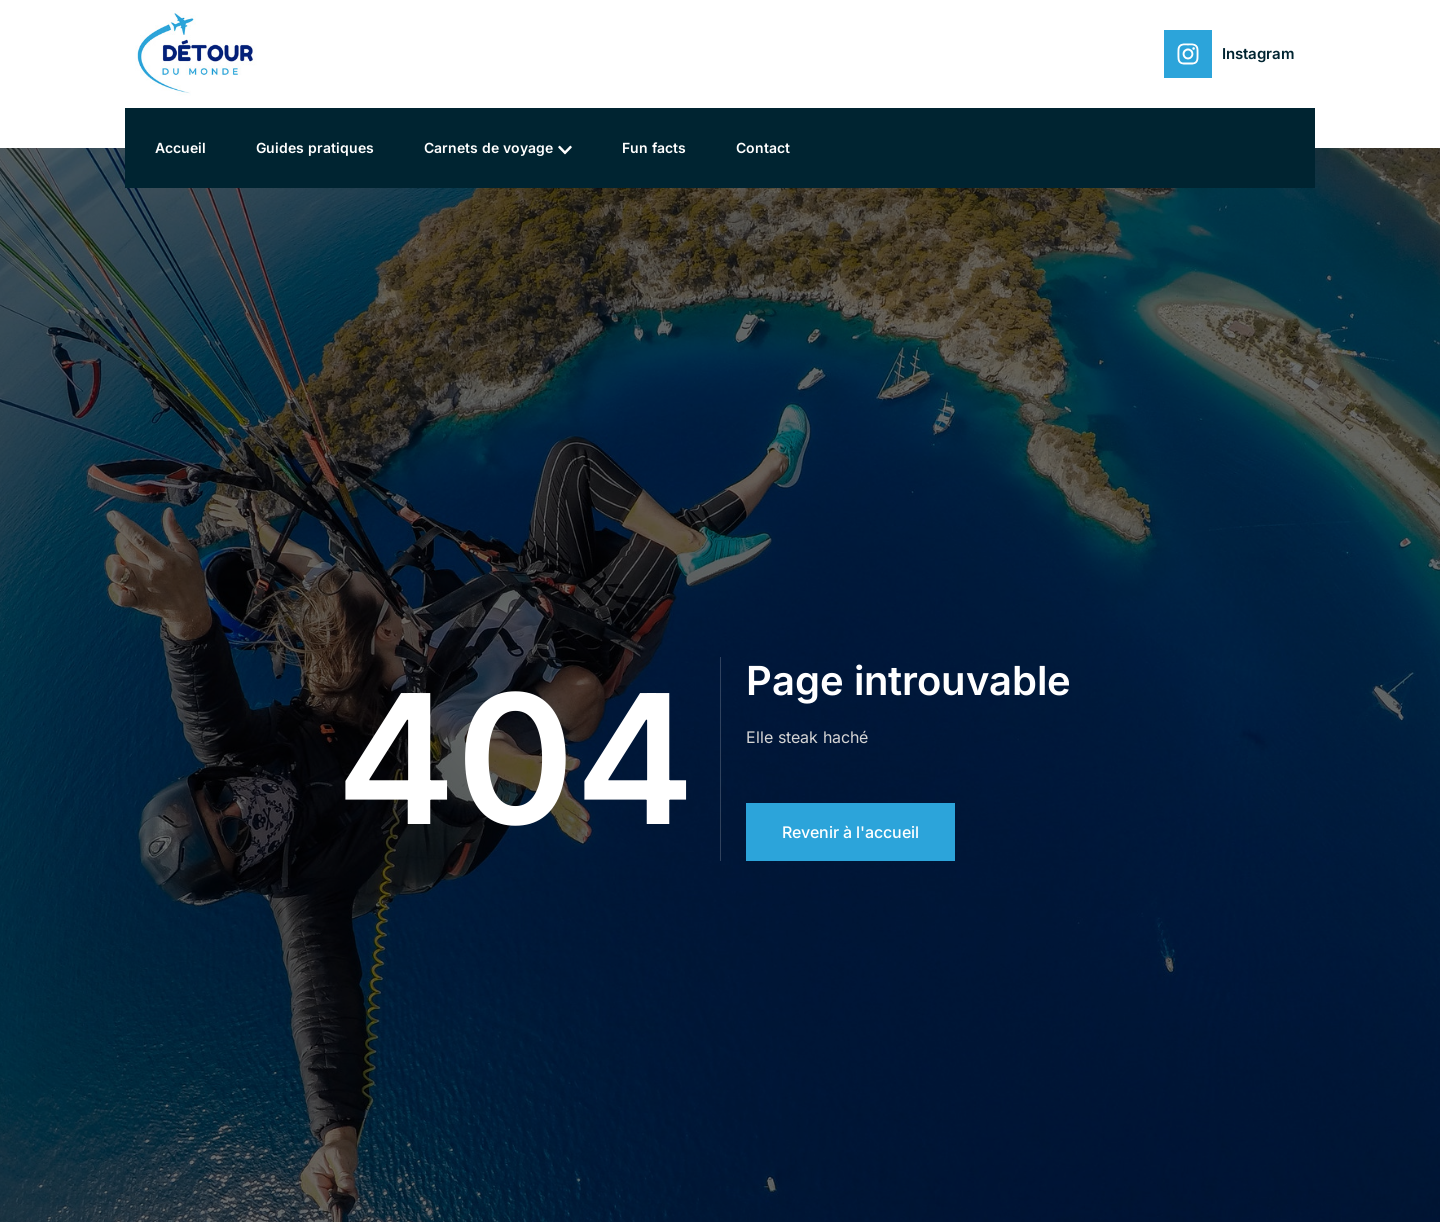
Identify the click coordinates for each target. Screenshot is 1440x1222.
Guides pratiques (315, 147)
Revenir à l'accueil (850, 832)
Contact (763, 147)
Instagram (1258, 53)
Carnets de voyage (498, 148)
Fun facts (654, 147)
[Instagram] (1188, 54)
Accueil (180, 147)
